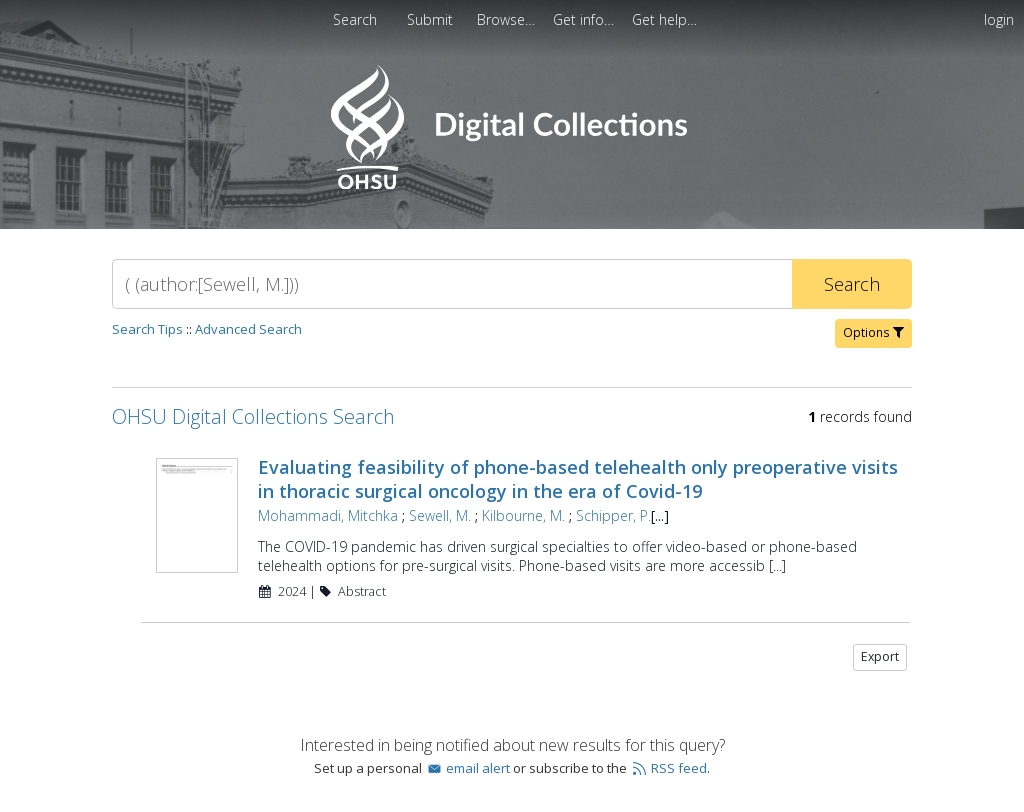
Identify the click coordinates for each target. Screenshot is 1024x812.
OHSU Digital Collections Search (253, 416)
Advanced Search (248, 329)
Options (873, 332)
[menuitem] (432, 19)
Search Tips (147, 329)
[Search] (452, 284)
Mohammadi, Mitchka (328, 515)
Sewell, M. (440, 515)
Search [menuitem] (355, 19)
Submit (432, 19)
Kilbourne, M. (523, 515)
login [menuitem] (999, 19)
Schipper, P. (613, 515)
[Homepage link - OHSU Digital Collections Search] (511, 184)
